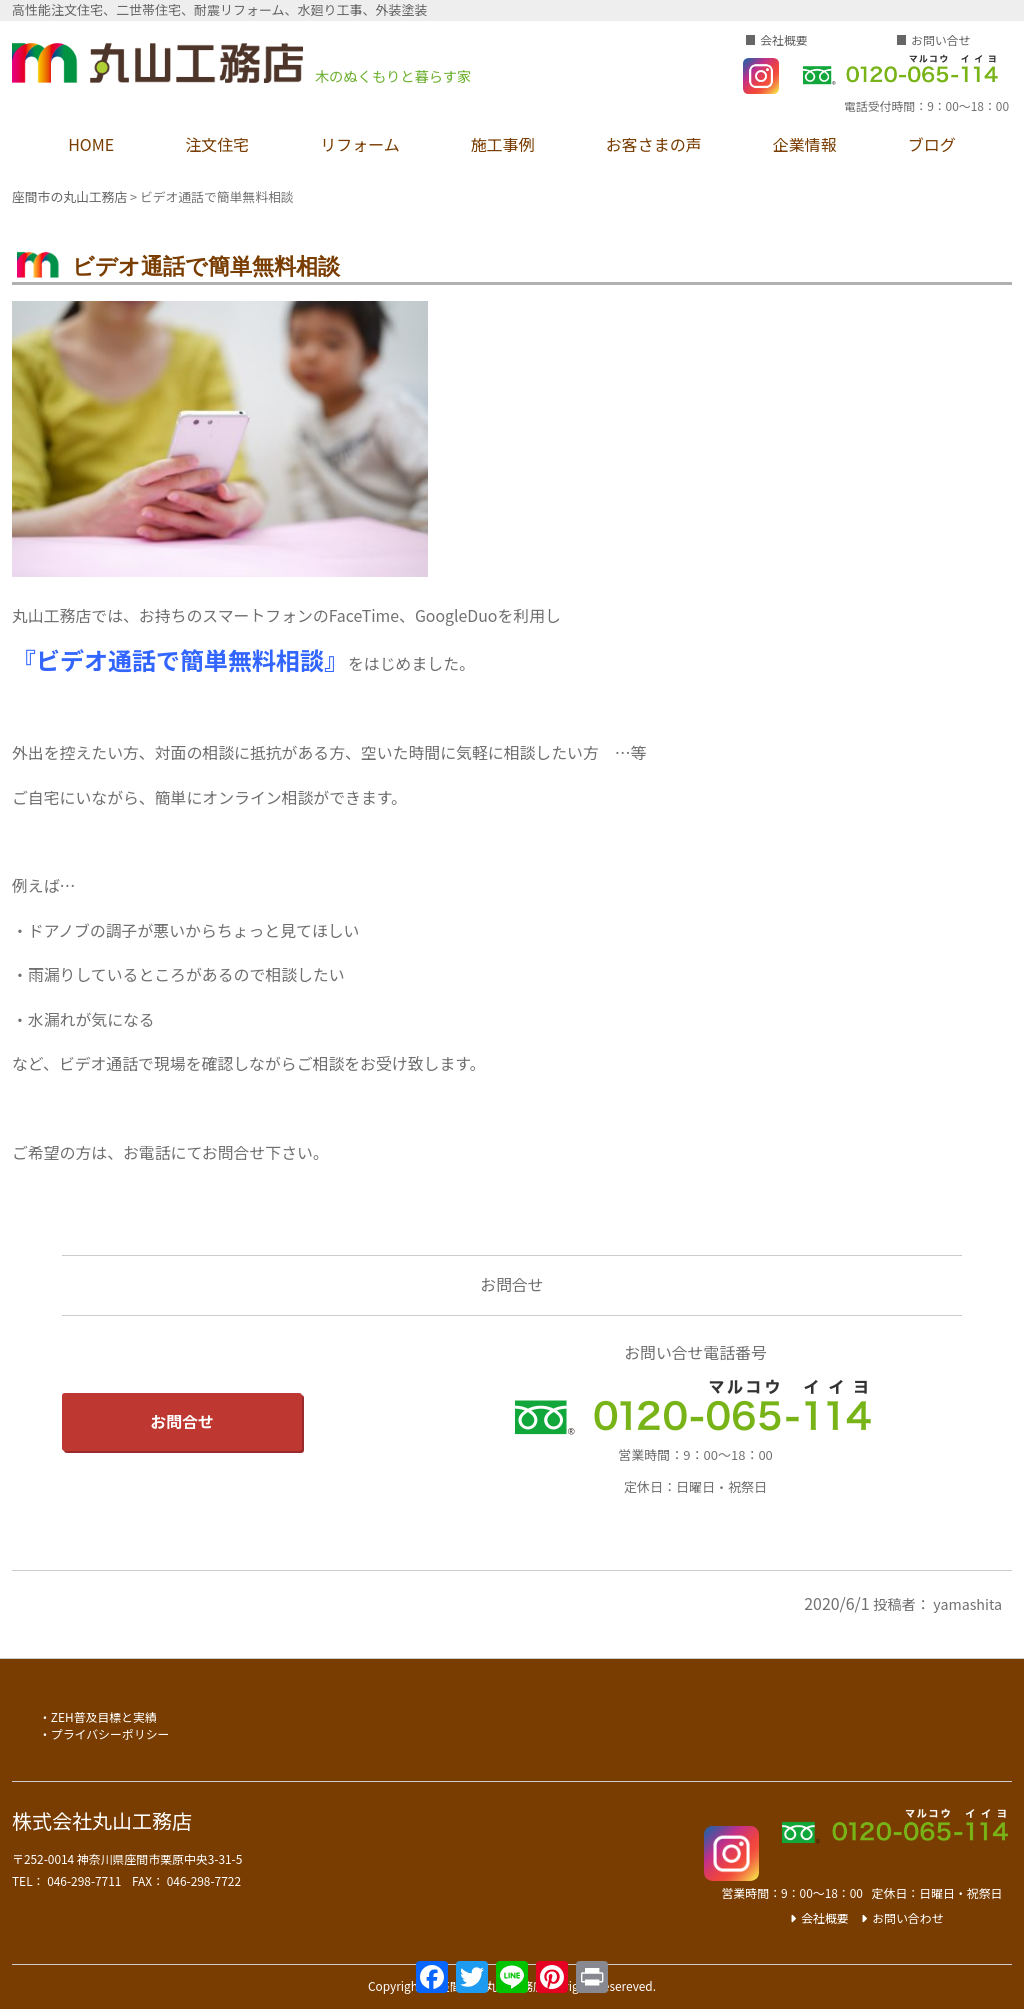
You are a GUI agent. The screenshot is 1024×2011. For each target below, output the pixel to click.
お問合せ (181, 1421)
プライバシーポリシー (110, 1733)
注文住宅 (217, 144)
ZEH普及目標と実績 (104, 1716)
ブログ (932, 144)
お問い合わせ (907, 1917)
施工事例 (503, 144)
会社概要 (784, 39)
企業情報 (805, 144)
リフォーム (360, 144)
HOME (91, 144)
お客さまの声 (654, 144)
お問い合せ (940, 39)
